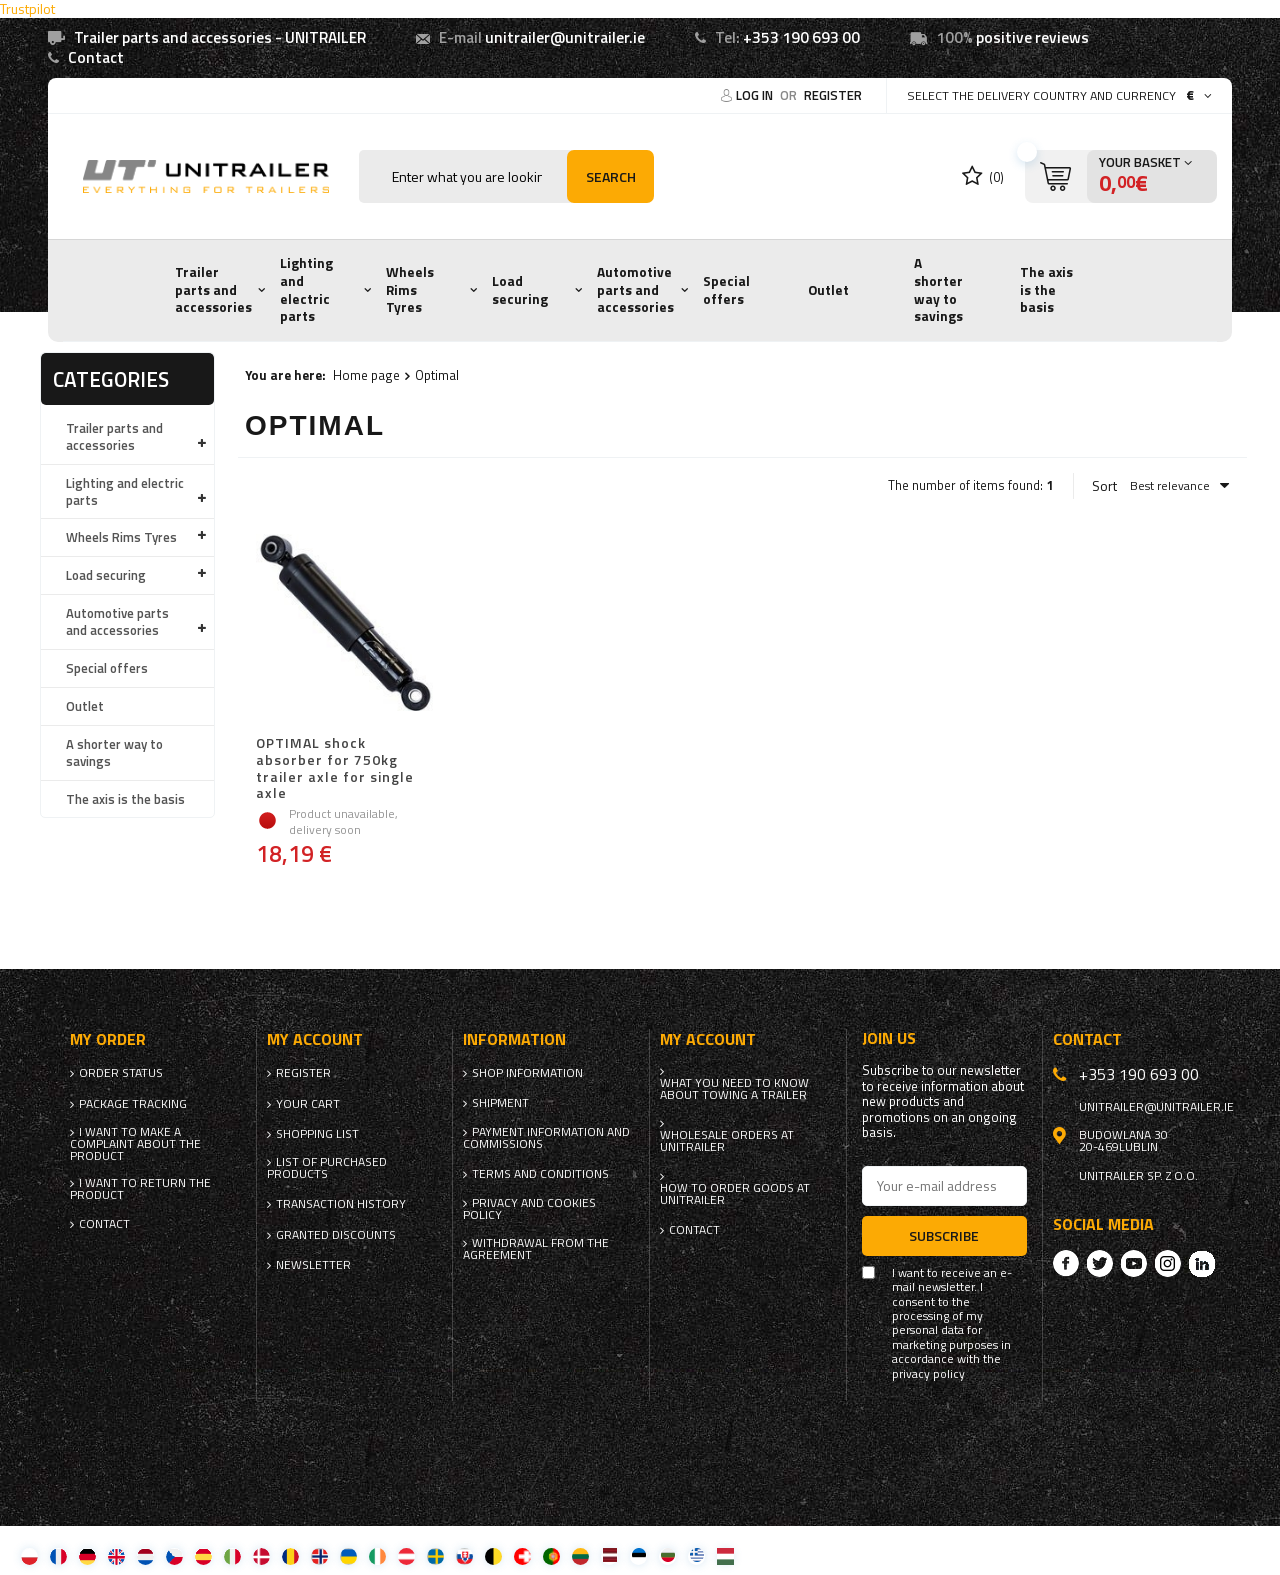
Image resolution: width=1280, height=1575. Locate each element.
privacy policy (928, 1374)
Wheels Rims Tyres (410, 289)
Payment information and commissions (546, 1138)
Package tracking (133, 1104)
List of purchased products (327, 1168)
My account (315, 1039)
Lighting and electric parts (306, 289)
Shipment (500, 1103)
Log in (756, 95)
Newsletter (313, 1265)
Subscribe (944, 1235)
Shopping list (317, 1134)
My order (108, 1039)
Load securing (520, 290)
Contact (96, 57)
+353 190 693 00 (801, 37)
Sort (1104, 486)
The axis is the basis (1046, 289)
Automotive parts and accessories (635, 289)
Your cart (308, 1104)
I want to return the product (140, 1189)
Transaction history (341, 1204)
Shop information (527, 1073)
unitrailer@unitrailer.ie (565, 37)
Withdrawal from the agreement (536, 1249)
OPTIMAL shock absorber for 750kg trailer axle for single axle (335, 768)
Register (833, 95)
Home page (366, 375)
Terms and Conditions (540, 1174)
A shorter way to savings (938, 289)
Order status (121, 1073)
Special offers (726, 290)
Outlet (828, 290)
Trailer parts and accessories (213, 289)
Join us (889, 1038)
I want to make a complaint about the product (135, 1144)
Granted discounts (336, 1235)
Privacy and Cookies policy (529, 1209)
